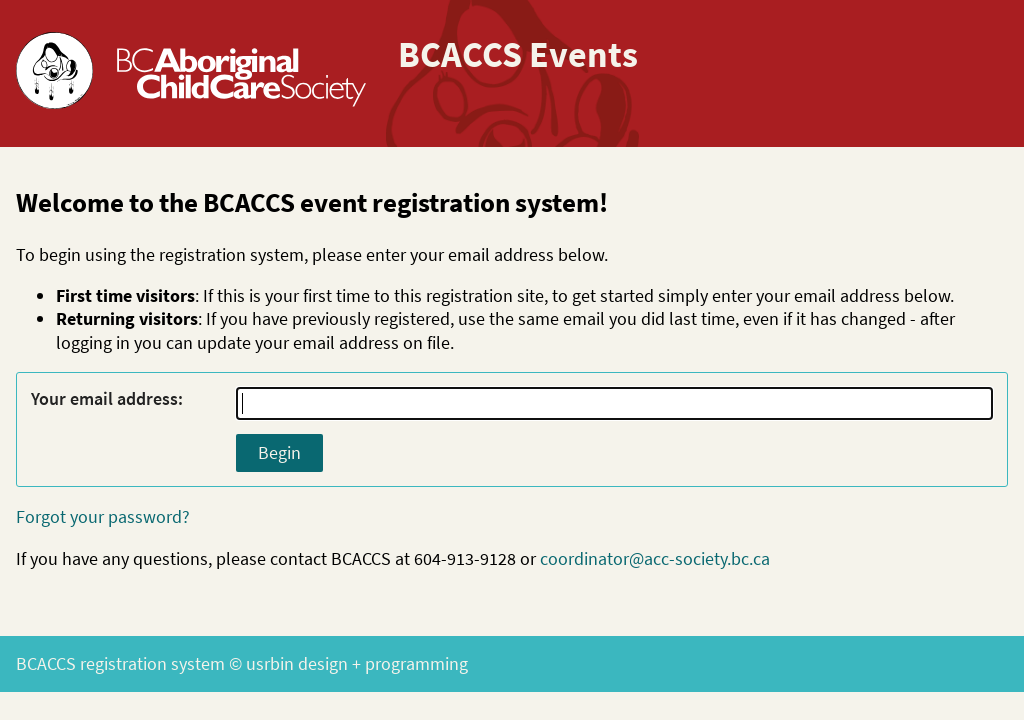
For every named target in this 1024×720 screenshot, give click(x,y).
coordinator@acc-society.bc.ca (655, 558)
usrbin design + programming (357, 663)
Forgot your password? (103, 516)
